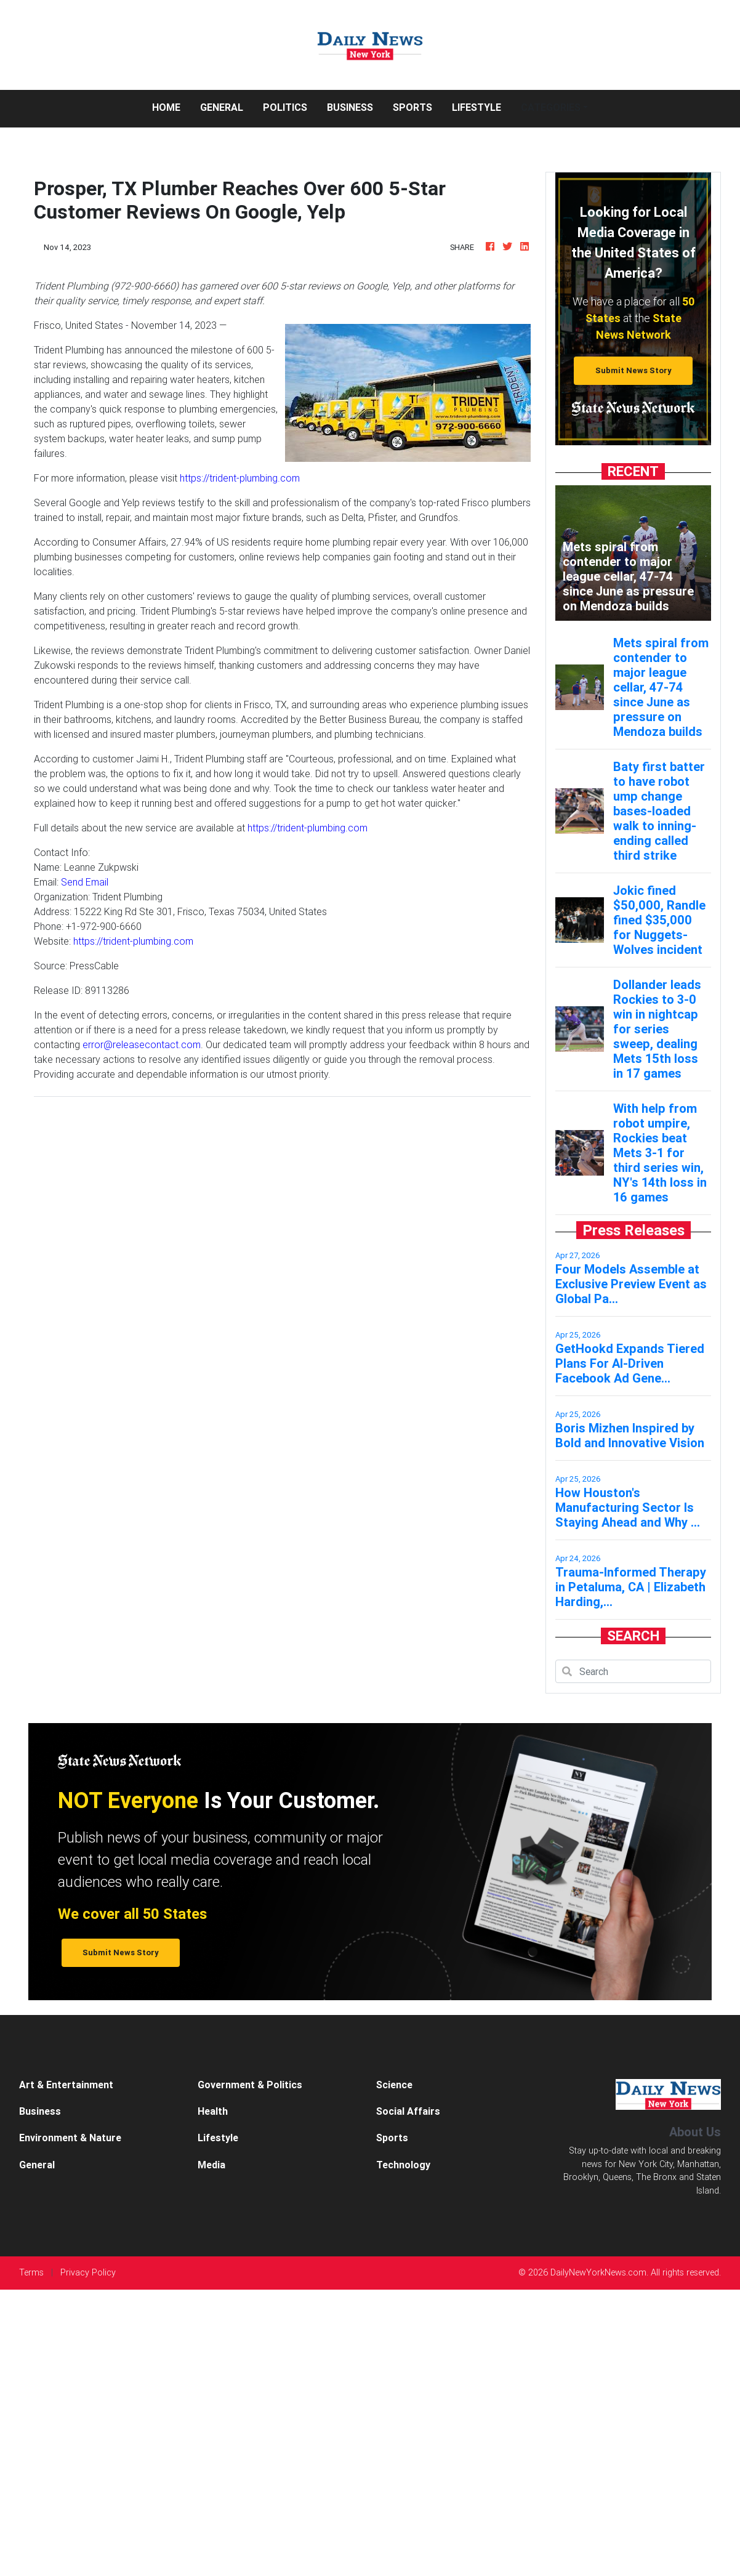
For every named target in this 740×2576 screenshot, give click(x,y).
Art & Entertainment (66, 2084)
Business (350, 107)
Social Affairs (408, 2111)
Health (213, 2111)
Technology (403, 2164)
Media (211, 2164)
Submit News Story (633, 370)
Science (394, 2084)
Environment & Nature (70, 2137)
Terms (31, 2272)
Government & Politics (250, 2084)
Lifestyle (476, 107)
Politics (285, 107)
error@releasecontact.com (141, 1044)
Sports (412, 107)
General (221, 107)
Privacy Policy (88, 2272)
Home (171, 106)
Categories (551, 107)
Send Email (84, 882)
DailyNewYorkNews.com (598, 2272)
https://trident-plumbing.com (240, 478)
